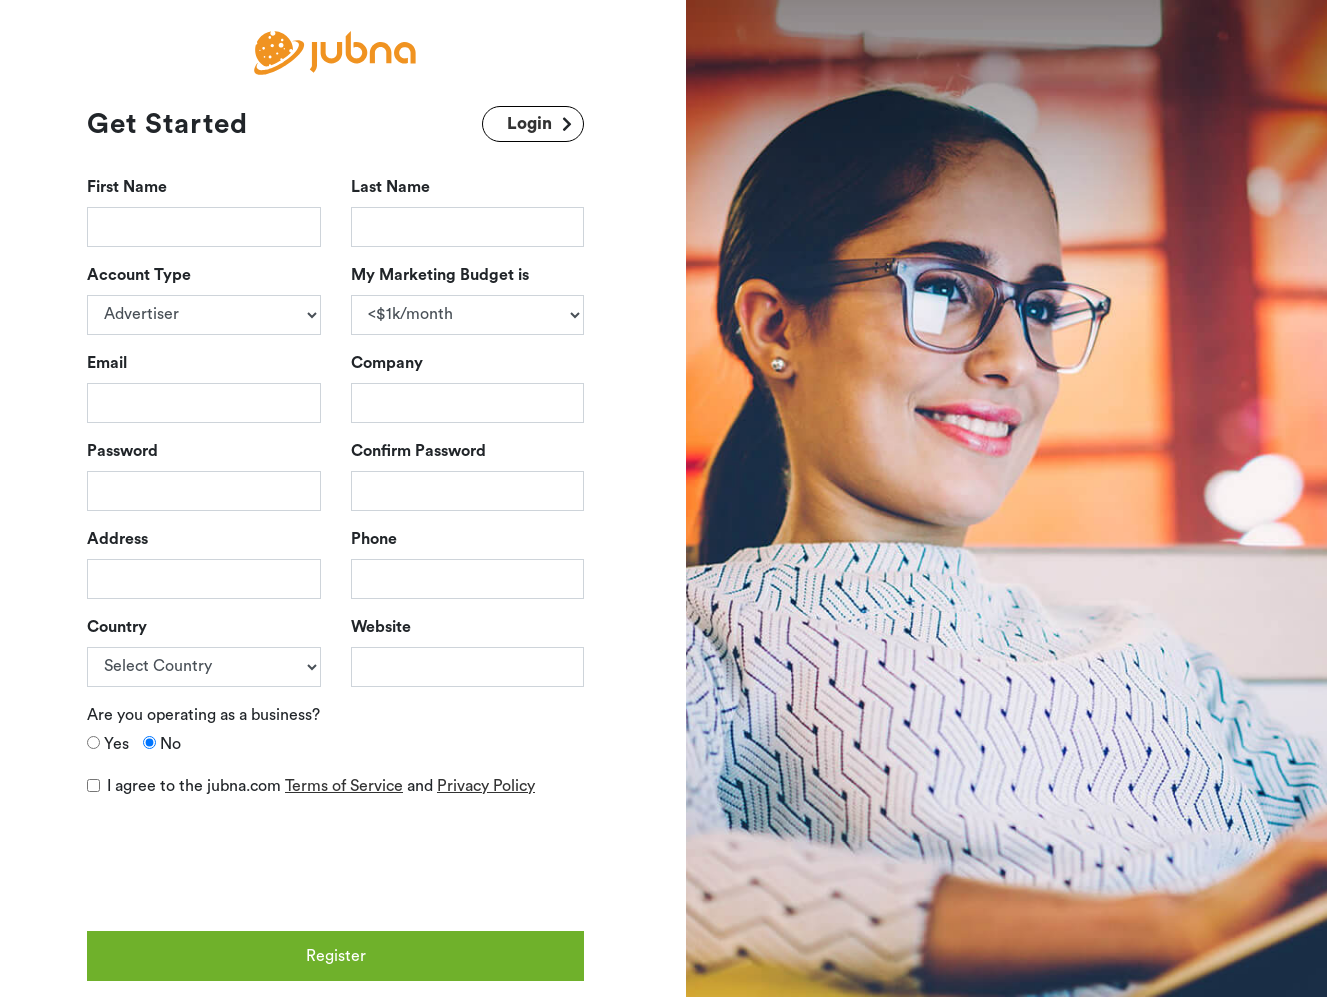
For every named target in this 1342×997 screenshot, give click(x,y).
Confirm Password (418, 451)
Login (529, 123)
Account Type (139, 275)
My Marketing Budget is (440, 275)
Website (381, 627)
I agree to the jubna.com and (321, 786)
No (170, 744)
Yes (116, 744)
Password (122, 451)
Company (387, 363)
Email (107, 363)
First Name (127, 187)
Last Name (390, 187)
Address (117, 539)
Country (117, 627)
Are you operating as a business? (203, 715)
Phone (374, 539)
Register (336, 956)
